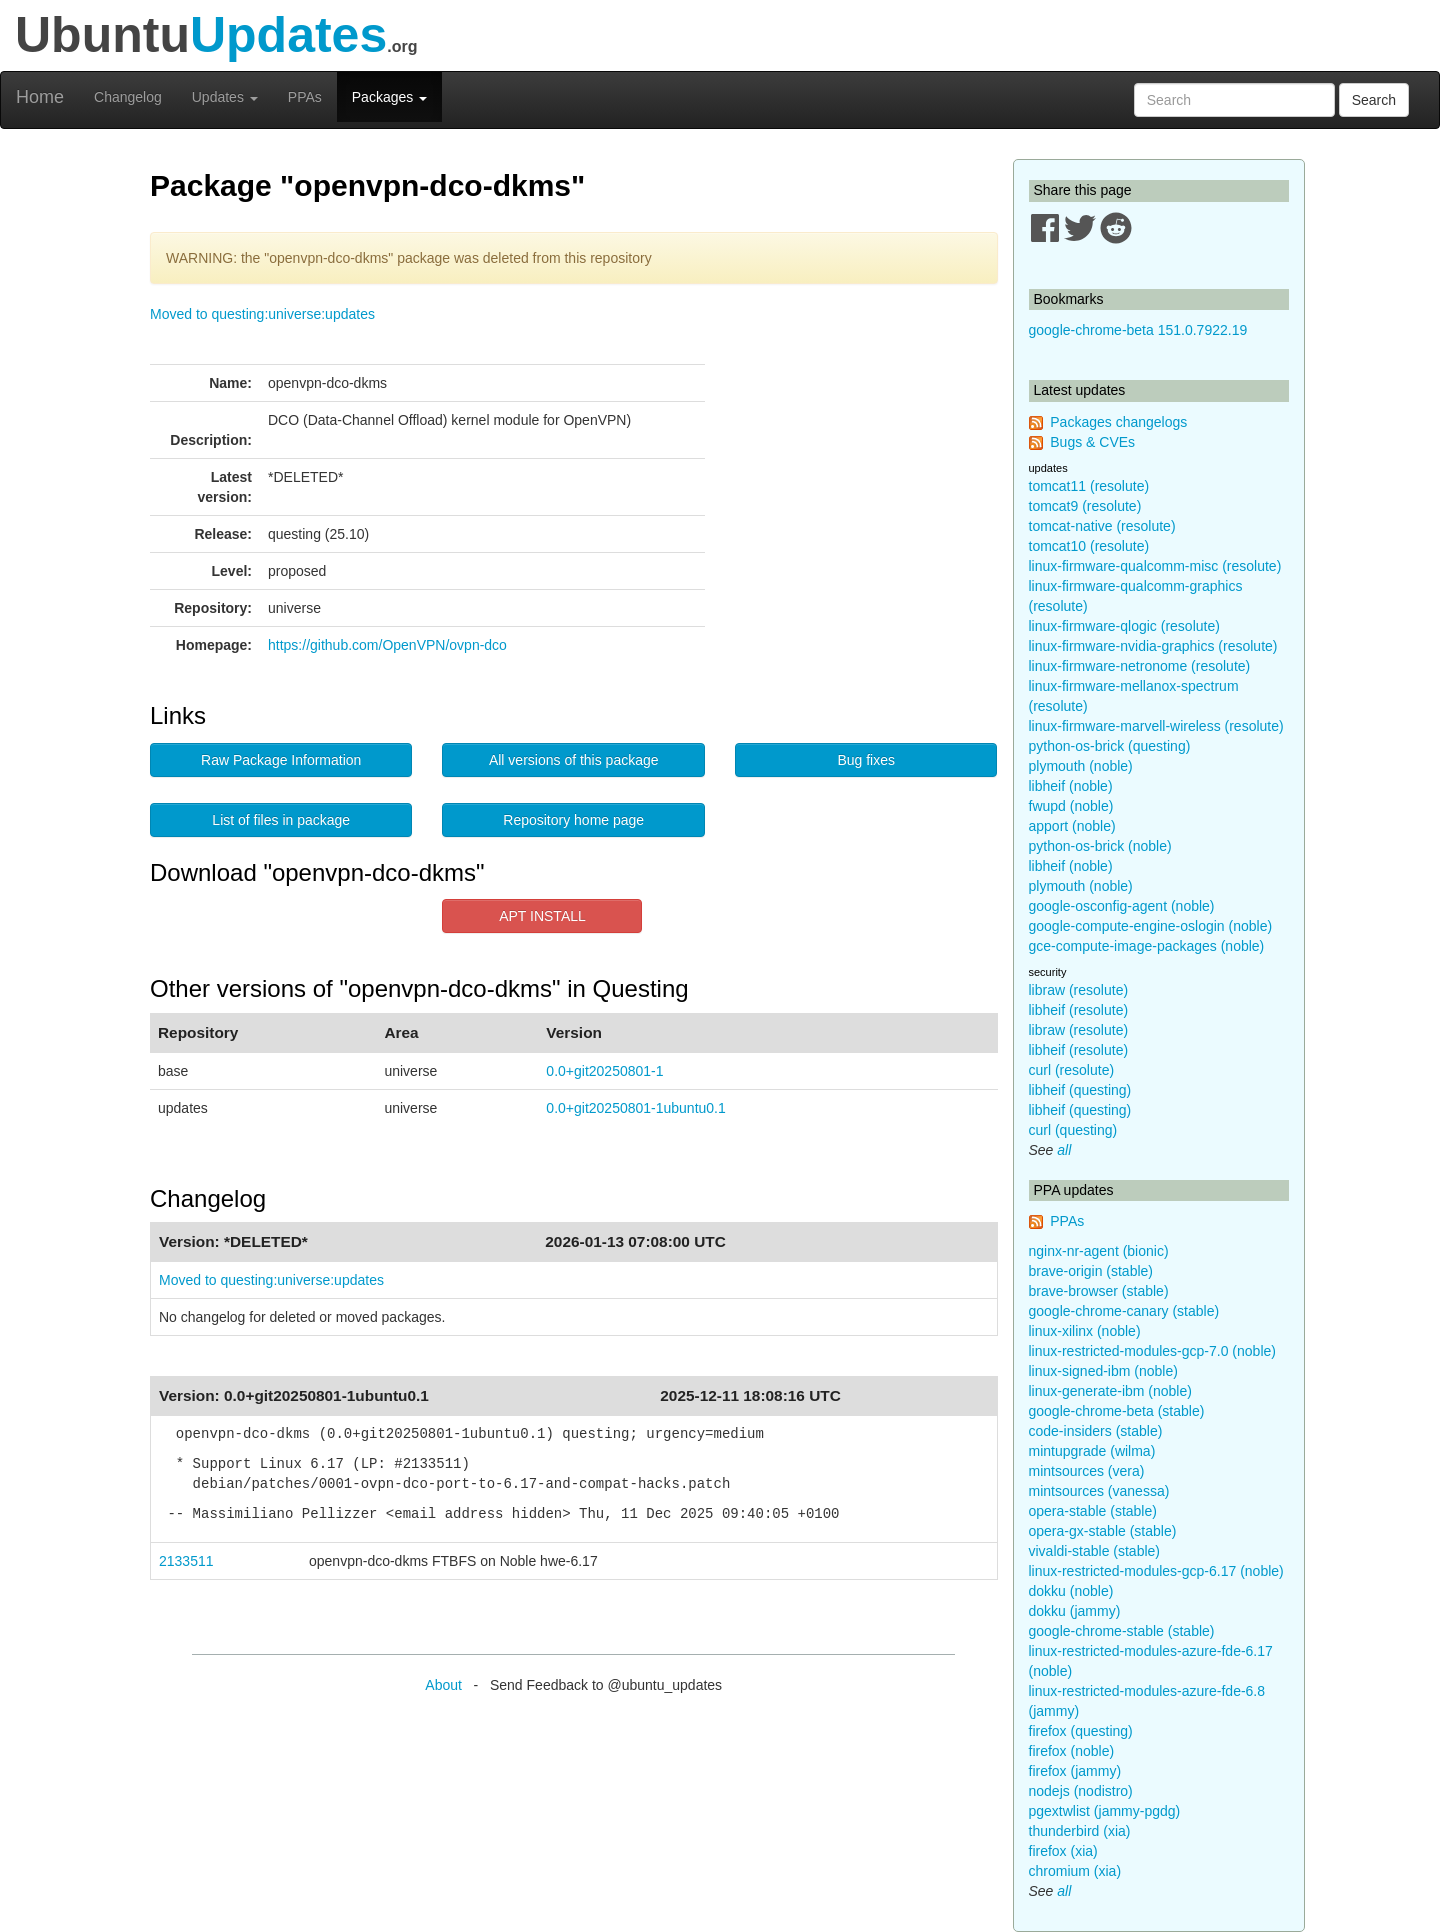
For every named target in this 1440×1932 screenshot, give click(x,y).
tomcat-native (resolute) (1102, 526)
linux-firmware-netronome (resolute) (1140, 666)
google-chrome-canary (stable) (1124, 1311)
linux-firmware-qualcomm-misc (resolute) (1155, 566)
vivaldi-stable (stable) (1095, 1551)
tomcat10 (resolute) (1089, 546)
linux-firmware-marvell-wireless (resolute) (1156, 726)
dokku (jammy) (1075, 1611)
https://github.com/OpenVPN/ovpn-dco (387, 645)
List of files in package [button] (281, 820)
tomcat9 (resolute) (1085, 506)
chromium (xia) (1075, 1871)
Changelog (128, 97)
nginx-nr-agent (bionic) (1099, 1251)
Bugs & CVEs (1092, 442)
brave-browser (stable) (1099, 1291)
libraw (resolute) (1079, 990)
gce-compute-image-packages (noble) (1147, 946)
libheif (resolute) (1079, 1010)
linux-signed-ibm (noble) (1103, 1371)
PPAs (305, 97)
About (443, 1685)
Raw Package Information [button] (281, 760)
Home (40, 97)
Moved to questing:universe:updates (262, 314)
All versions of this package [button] (574, 760)
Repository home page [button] (573, 820)
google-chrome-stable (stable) (1122, 1631)
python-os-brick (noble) (1100, 846)
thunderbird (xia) (1080, 1831)
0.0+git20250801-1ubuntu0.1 (635, 1108)
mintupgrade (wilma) (1092, 1451)
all (1064, 1150)
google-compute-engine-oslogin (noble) (1151, 926)
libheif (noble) (1071, 786)
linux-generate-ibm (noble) (1110, 1391)
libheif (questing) (1080, 1090)
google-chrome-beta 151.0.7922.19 (1138, 330)
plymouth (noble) (1081, 766)
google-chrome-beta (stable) (1117, 1411)
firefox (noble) (1072, 1751)
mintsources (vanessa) (1099, 1491)
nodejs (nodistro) (1081, 1791)
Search (1374, 100)
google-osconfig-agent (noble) (1122, 906)
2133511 (186, 1561)
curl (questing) (1073, 1130)
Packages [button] (389, 97)
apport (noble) (1072, 826)
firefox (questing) (1081, 1731)
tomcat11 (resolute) (1089, 486)
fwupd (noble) (1071, 806)
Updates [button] (225, 97)
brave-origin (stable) (1091, 1271)
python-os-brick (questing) (1110, 746)
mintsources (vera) (1087, 1471)
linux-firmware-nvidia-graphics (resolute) (1153, 646)
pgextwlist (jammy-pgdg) (1105, 1811)
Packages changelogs (1118, 422)
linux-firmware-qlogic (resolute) (1124, 626)
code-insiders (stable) (1096, 1431)
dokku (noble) (1071, 1591)
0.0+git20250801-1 (604, 1071)
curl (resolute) (1072, 1070)
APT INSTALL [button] (542, 916)
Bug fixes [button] (866, 760)
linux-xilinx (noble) (1085, 1331)
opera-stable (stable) (1093, 1511)
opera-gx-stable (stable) (1103, 1531)
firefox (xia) (1063, 1851)
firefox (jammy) (1075, 1771)
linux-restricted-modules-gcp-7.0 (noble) (1152, 1351)
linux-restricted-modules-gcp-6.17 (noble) (1156, 1571)
